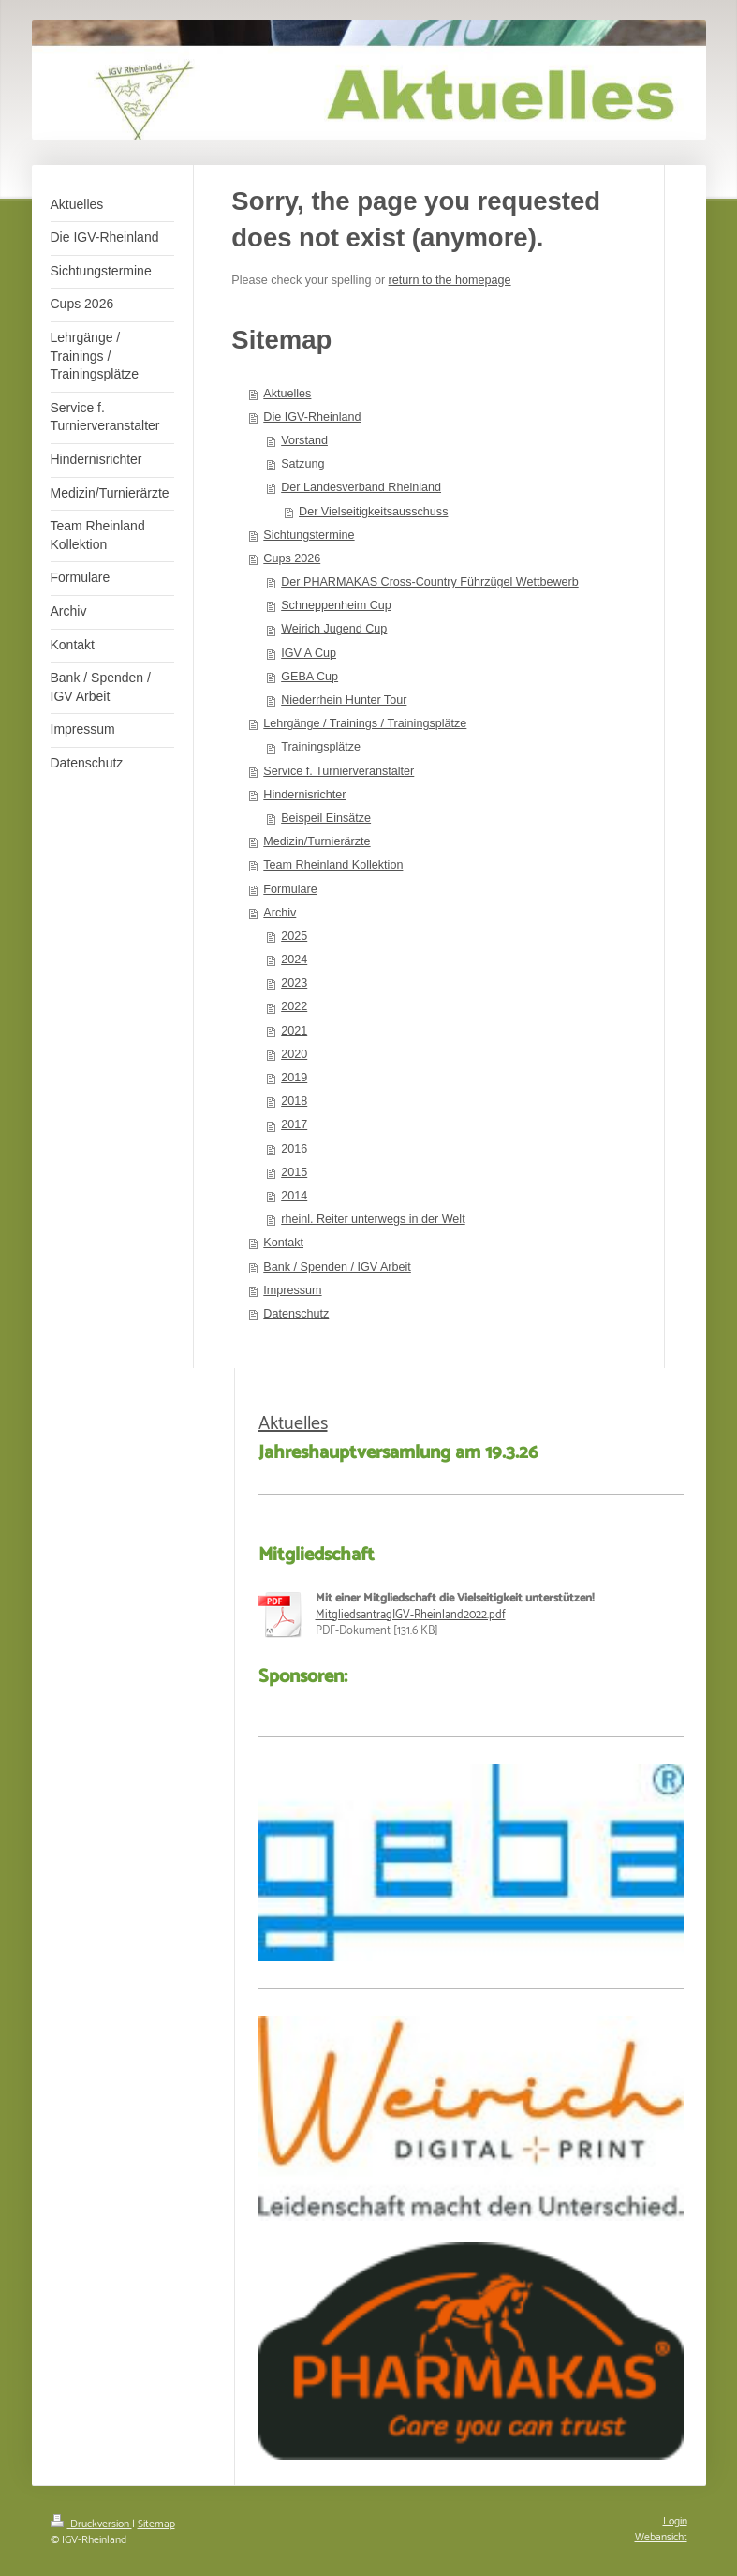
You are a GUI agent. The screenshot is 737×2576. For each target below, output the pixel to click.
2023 (294, 983)
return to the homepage (450, 280)
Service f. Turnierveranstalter (338, 771)
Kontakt (283, 1242)
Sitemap (156, 2524)
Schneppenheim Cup (336, 605)
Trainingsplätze (321, 746)
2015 (294, 1172)
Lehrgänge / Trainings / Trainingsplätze (364, 723)
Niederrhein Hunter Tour (343, 700)
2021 (294, 1030)
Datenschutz (296, 1313)
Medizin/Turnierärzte (316, 841)
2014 (294, 1195)
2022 (294, 1006)
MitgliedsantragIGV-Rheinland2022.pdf (411, 1615)
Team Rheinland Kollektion (333, 864)
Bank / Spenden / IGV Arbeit (337, 1266)
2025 (294, 936)
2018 (294, 1101)
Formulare (290, 889)
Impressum (292, 1290)
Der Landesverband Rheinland (361, 487)
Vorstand (304, 440)
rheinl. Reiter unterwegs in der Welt (372, 1219)
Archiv (279, 912)
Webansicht (661, 2537)
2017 (294, 1124)
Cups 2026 (291, 558)
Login (675, 2521)
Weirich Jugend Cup (334, 628)
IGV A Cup (308, 653)
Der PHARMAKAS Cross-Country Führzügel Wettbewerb (430, 581)
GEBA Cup (309, 676)
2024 (294, 959)
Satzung (302, 463)
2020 (294, 1054)
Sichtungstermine (308, 535)
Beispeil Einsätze (326, 818)
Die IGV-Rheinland (312, 417)
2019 (294, 1077)
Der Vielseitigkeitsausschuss (373, 511)
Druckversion (91, 2524)
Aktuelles (287, 393)
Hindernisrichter (304, 794)
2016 (294, 1148)
